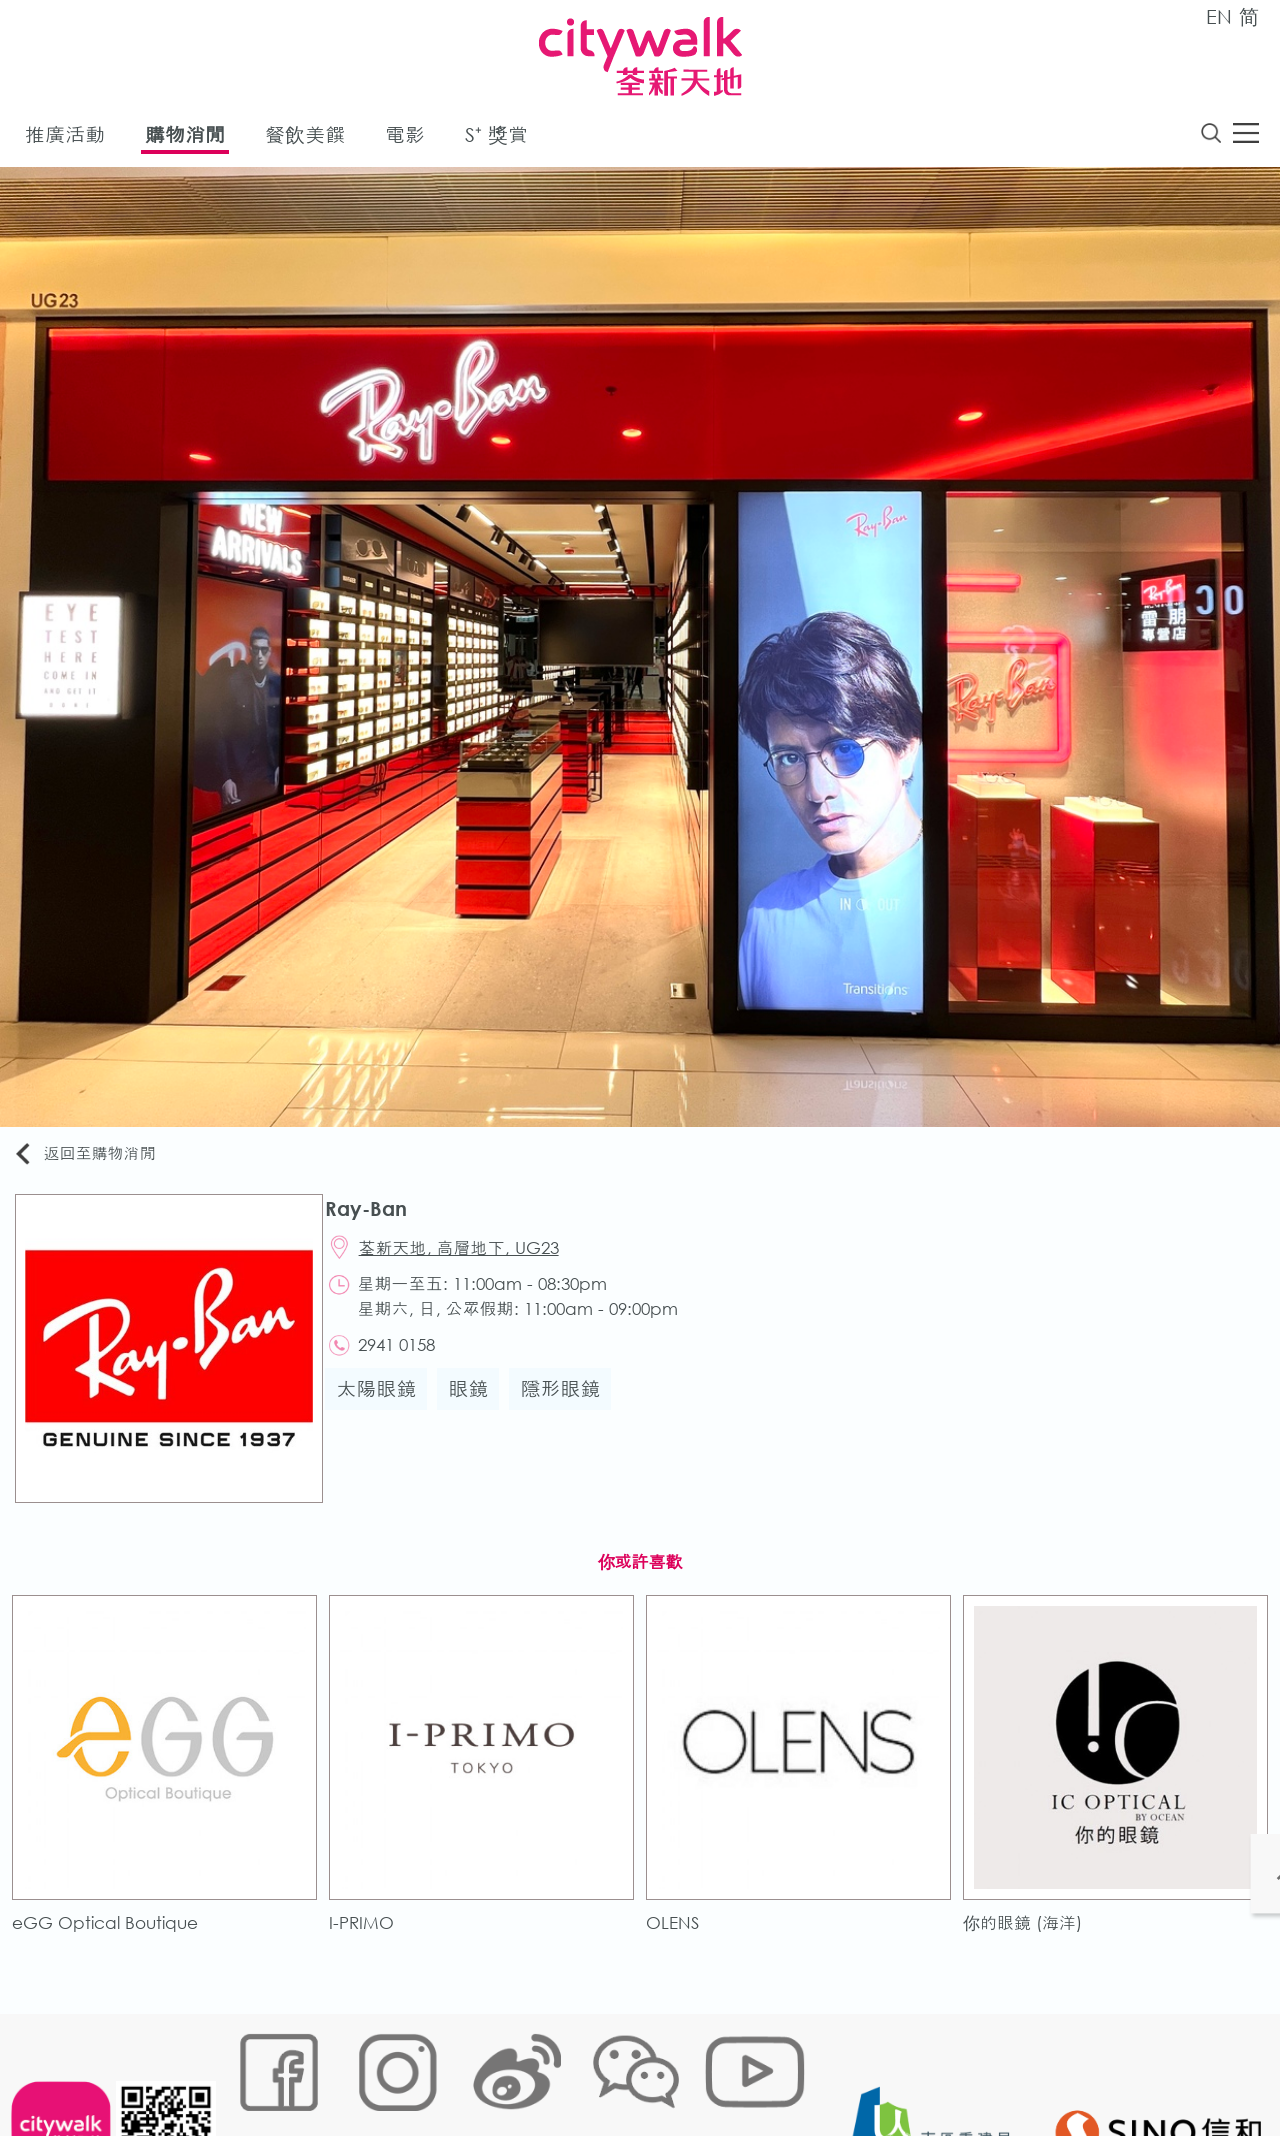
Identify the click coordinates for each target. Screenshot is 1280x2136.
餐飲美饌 (305, 138)
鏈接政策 (431, 2070)
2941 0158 (407, 1356)
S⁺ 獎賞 (496, 138)
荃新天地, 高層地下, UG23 (470, 1255)
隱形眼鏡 (569, 1402)
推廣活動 (65, 138)
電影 (405, 138)
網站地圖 (256, 2070)
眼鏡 (477, 1402)
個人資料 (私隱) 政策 (543, 2070)
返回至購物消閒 (94, 1157)
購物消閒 (185, 138)
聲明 (641, 2070)
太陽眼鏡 (385, 1402)
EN (1219, 16)
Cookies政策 (343, 2070)
